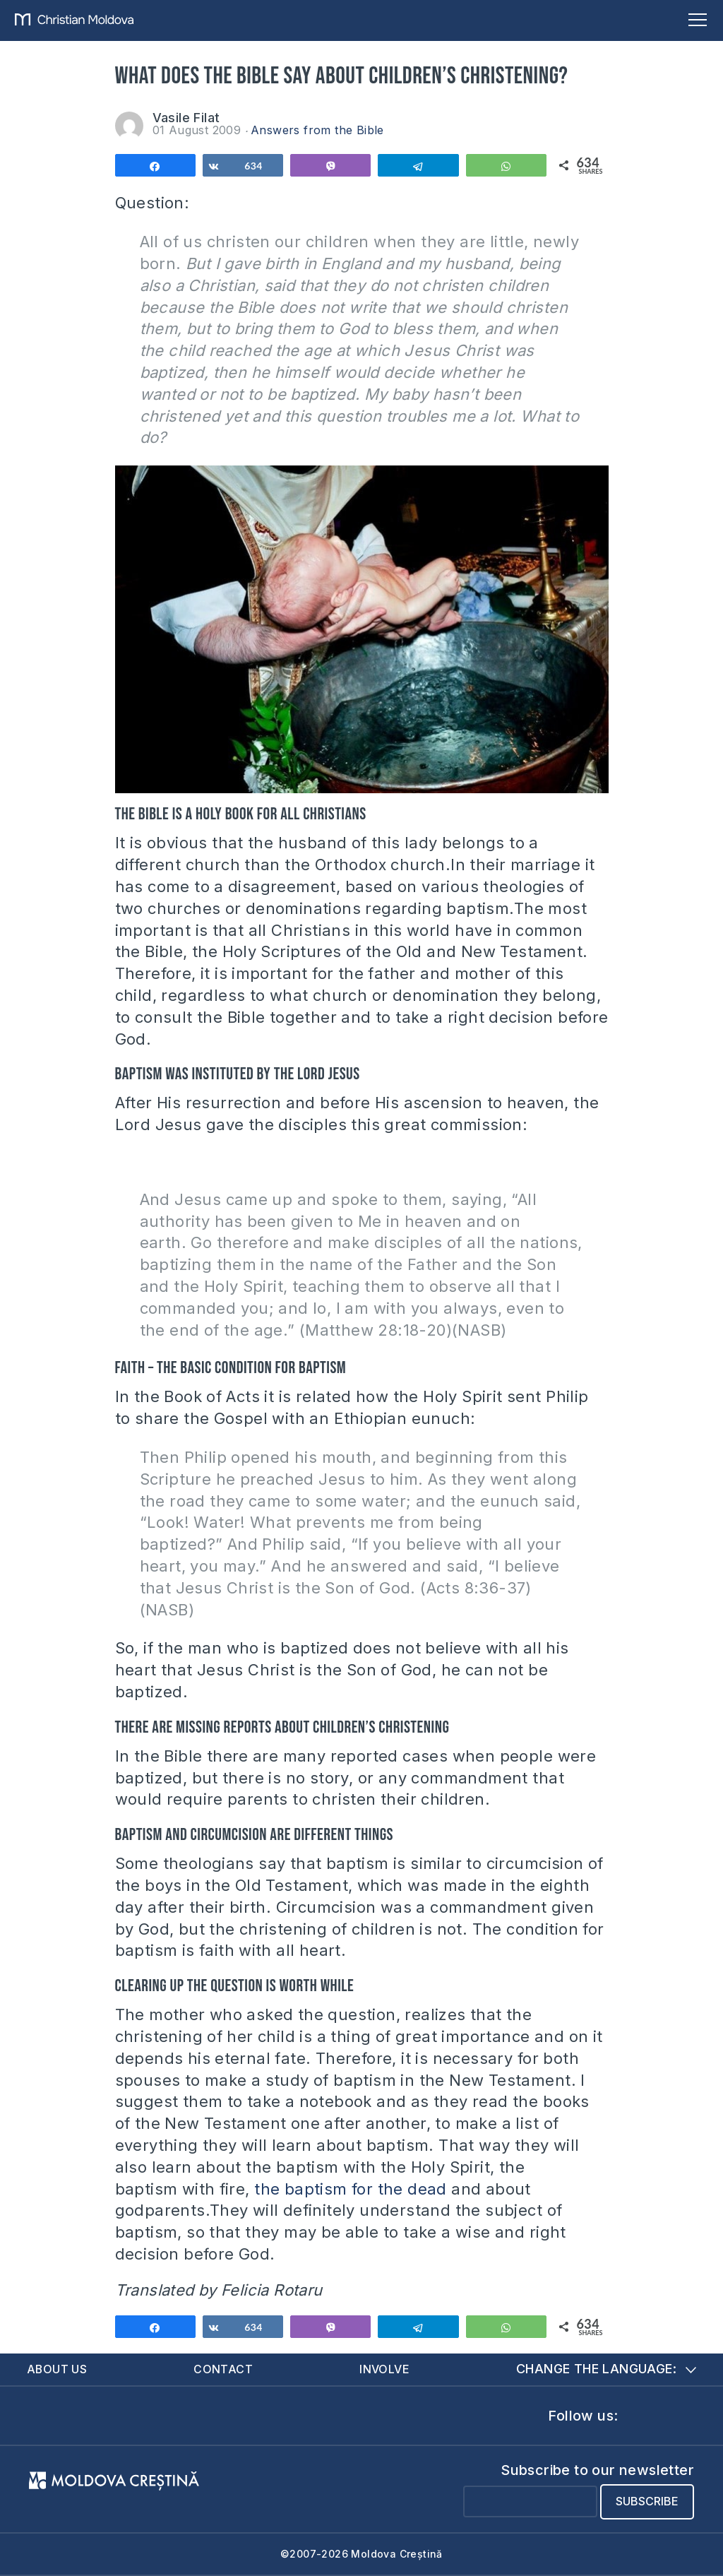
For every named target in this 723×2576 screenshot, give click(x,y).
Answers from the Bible (317, 130)
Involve (384, 2369)
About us (57, 2369)
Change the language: (606, 2368)
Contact (223, 2369)
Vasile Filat (186, 117)
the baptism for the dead (350, 2189)
